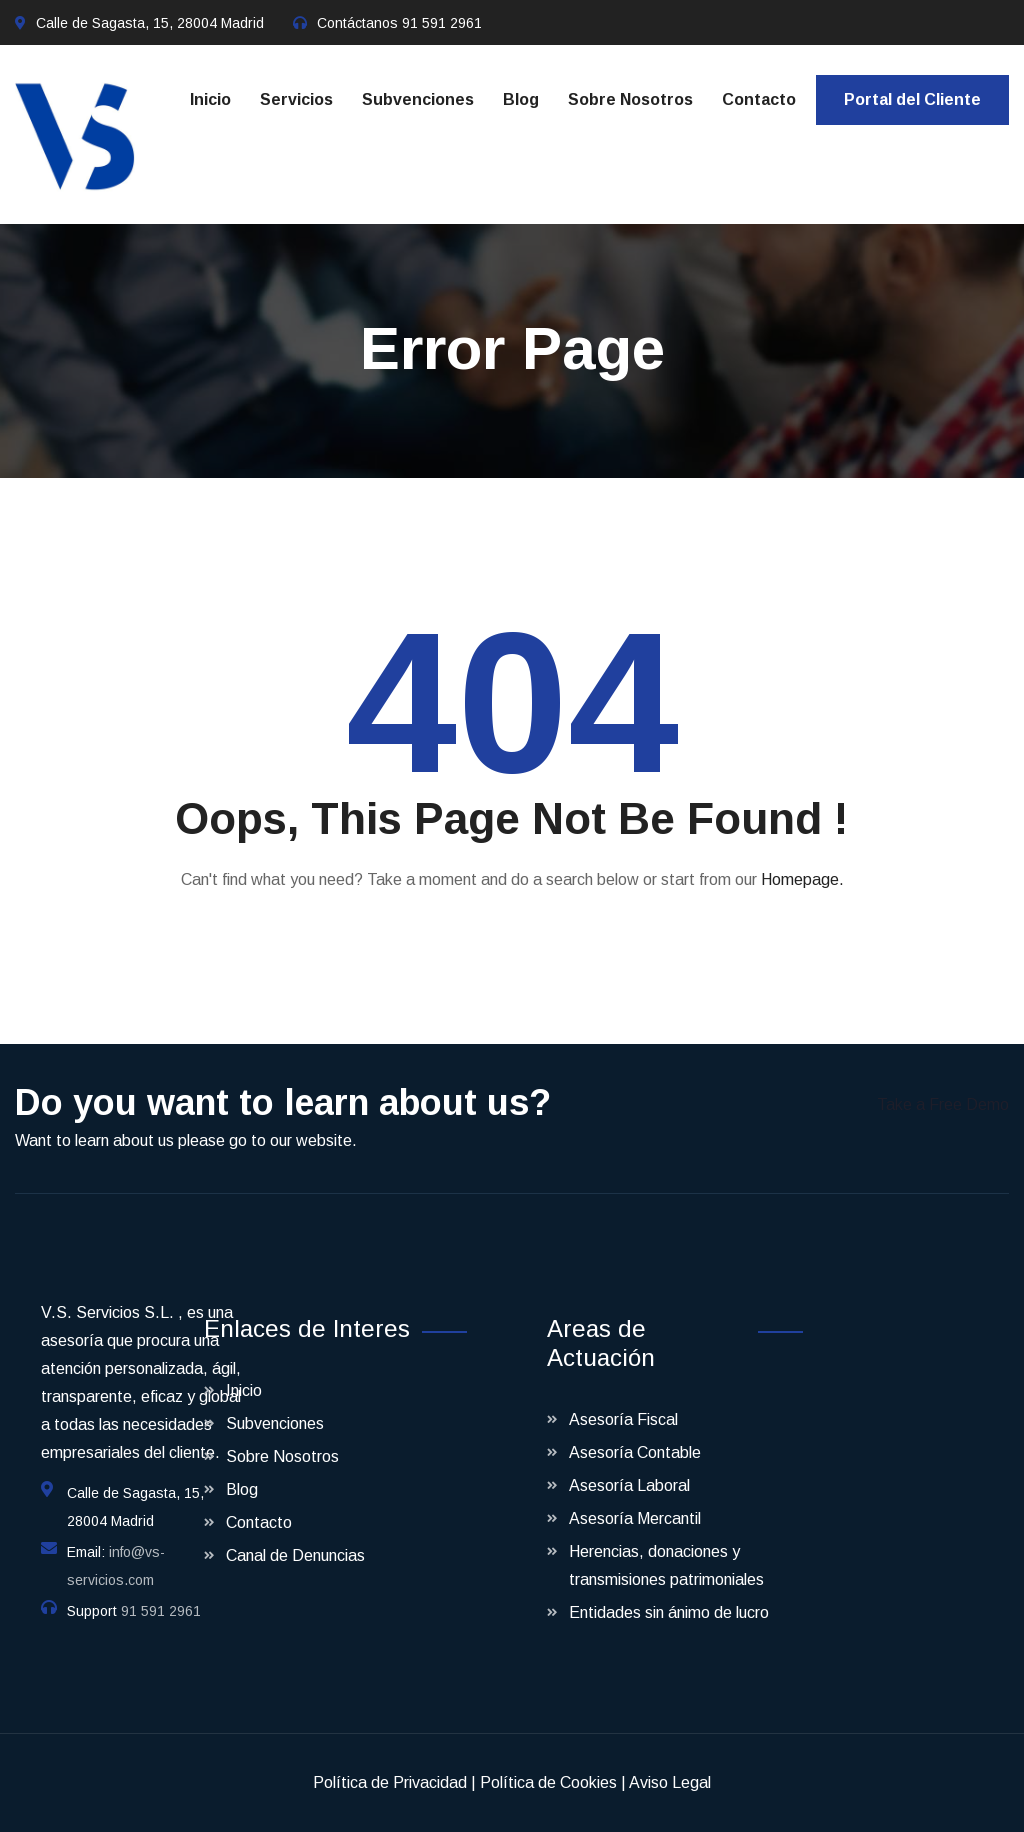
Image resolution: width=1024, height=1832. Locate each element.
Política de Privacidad (390, 1782)
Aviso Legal (670, 1782)
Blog (521, 99)
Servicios (296, 99)
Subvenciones (418, 99)
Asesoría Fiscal (623, 1419)
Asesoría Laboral (629, 1485)
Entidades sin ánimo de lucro (669, 1612)
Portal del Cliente (912, 99)
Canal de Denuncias (295, 1555)
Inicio (210, 99)
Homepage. (802, 879)
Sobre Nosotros (630, 99)
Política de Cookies (548, 1782)
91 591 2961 (442, 23)
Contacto (759, 99)
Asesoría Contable (635, 1452)
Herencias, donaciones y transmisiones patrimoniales (666, 1565)
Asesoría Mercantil (635, 1518)
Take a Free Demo (943, 1104)
